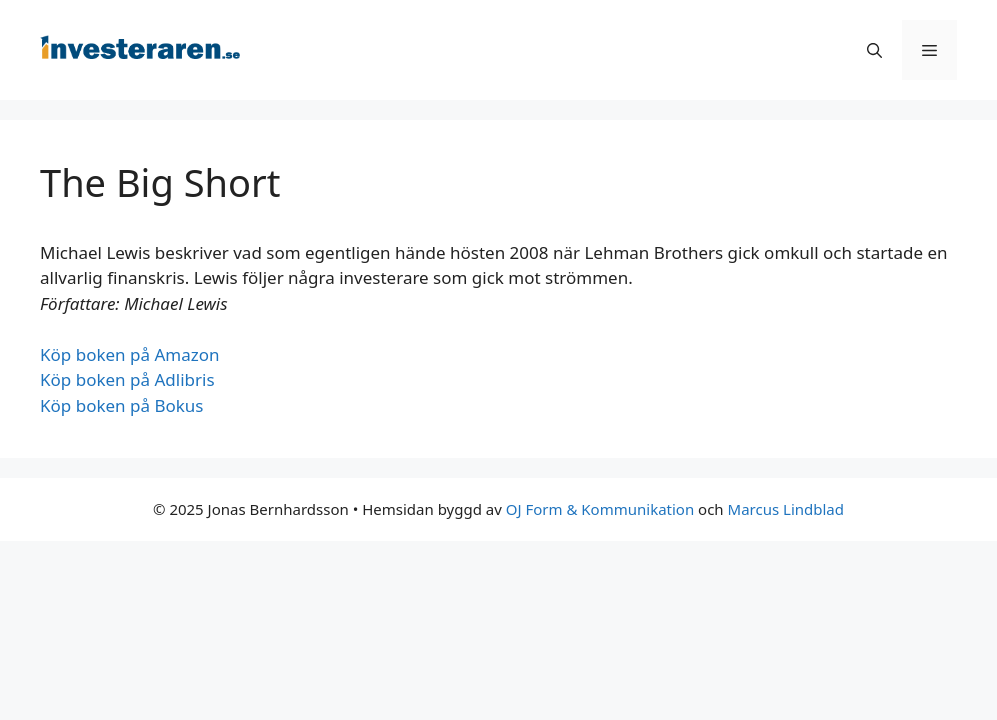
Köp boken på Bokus (122, 405)
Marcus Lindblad (786, 509)
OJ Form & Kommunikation (600, 509)
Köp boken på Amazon (130, 354)
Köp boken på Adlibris (127, 379)
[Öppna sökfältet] (874, 50)
